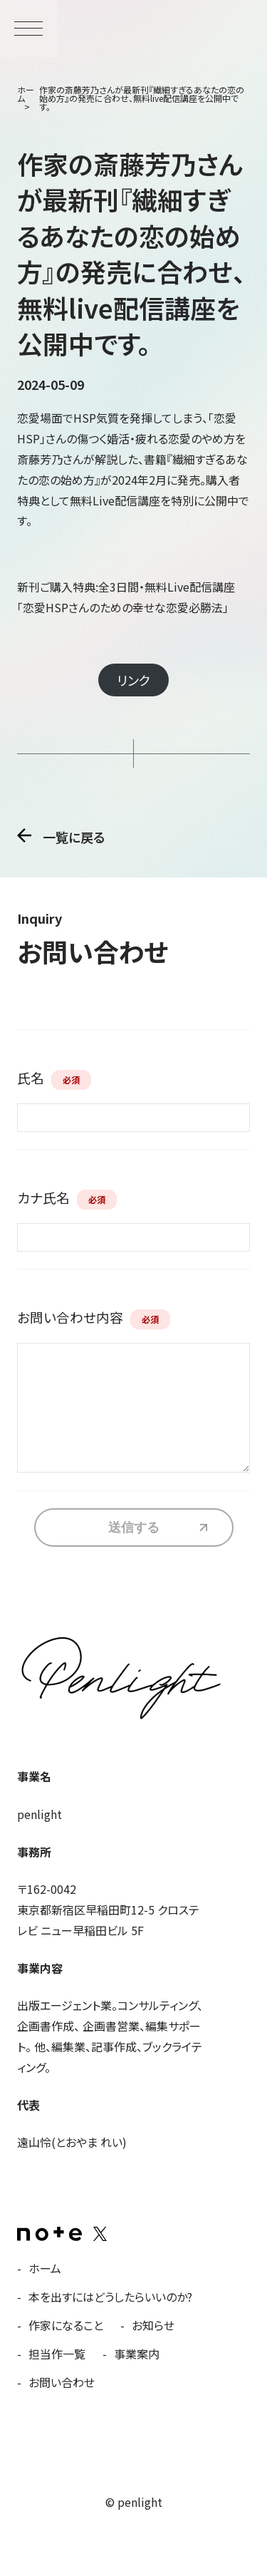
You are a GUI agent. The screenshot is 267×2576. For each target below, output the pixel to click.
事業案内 (136, 2353)
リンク (133, 680)
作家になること (65, 2325)
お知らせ (153, 2325)
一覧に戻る (74, 835)
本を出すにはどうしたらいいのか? (110, 2296)
